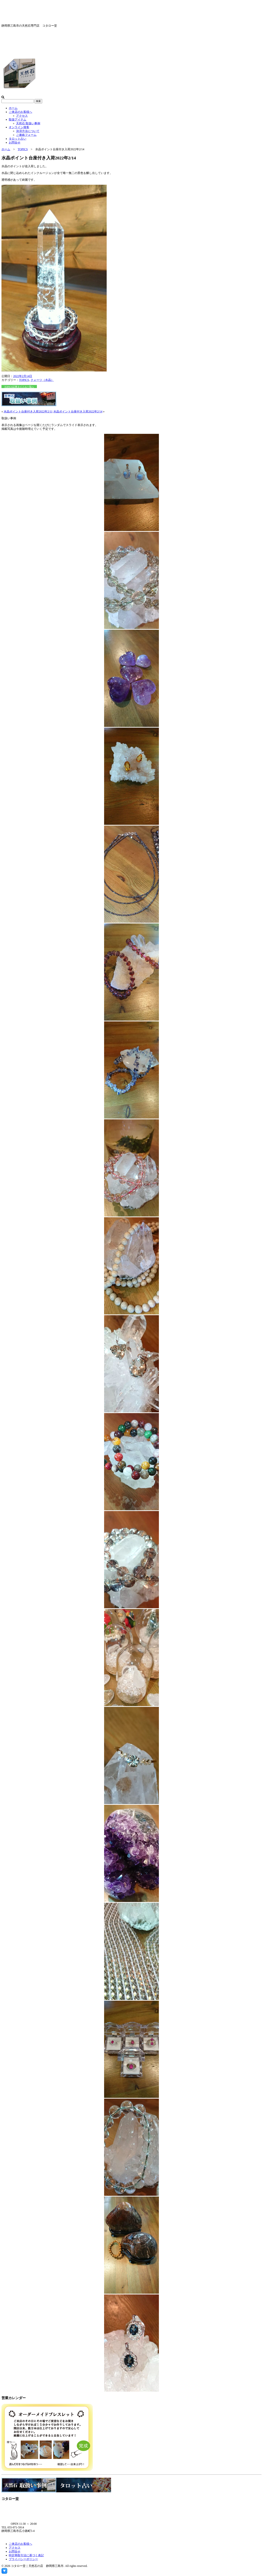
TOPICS (23, 149)
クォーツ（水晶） (42, 379)
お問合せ (14, 142)
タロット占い (17, 138)
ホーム (13, 108)
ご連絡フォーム (26, 134)
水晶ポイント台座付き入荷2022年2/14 (77, 411)
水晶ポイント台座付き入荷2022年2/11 (28, 411)
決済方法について (27, 131)
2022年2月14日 (22, 376)
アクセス (22, 115)
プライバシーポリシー (23, 2559)
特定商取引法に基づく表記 (26, 2555)
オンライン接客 (19, 127)
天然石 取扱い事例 (28, 123)
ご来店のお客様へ (20, 111)
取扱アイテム (17, 119)
